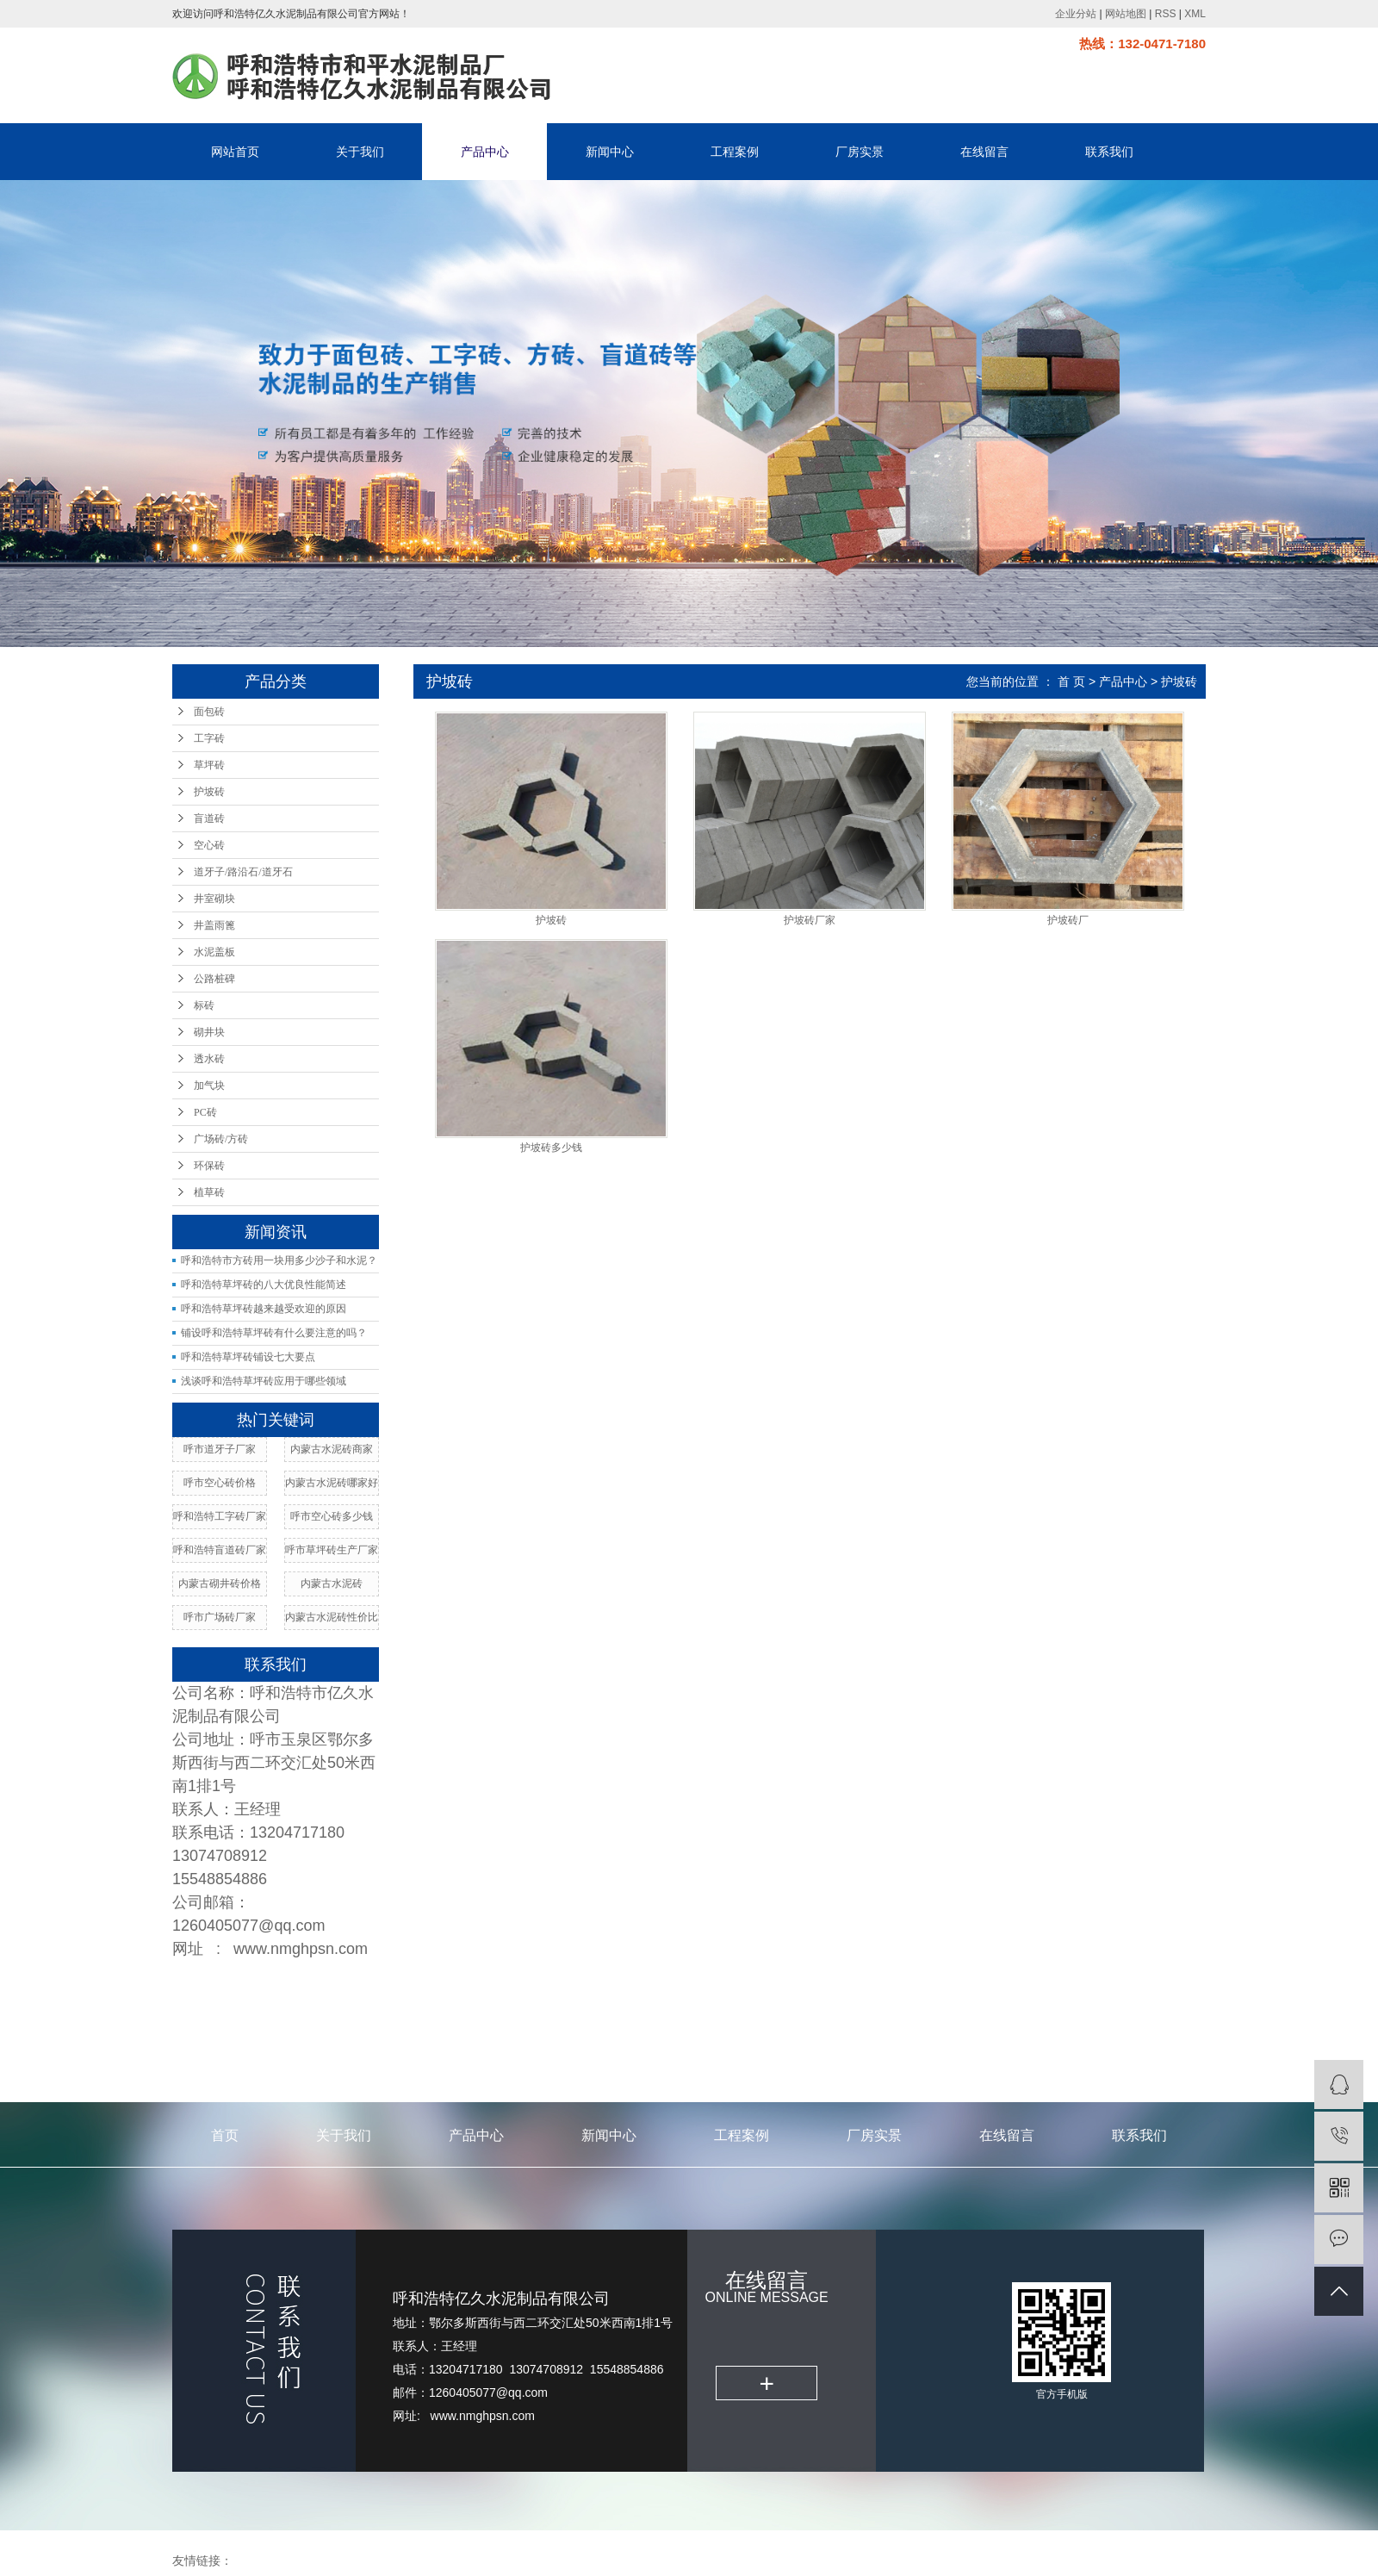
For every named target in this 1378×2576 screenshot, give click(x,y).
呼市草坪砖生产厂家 (331, 1550)
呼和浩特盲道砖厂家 (219, 1550)
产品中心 (485, 152)
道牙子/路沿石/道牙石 (243, 872)
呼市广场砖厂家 (219, 1617)
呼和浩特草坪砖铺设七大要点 (248, 1357)
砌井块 (209, 1032)
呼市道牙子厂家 (219, 1449)
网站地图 (1125, 14)
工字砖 (209, 738)
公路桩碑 (214, 979)
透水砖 (209, 1059)
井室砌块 (214, 899)
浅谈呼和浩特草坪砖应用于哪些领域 (263, 1381)
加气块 (209, 1086)
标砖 (204, 1005)
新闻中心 (610, 152)
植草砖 (209, 1192)
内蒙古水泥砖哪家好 (331, 1483)
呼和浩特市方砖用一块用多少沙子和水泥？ (279, 1260)
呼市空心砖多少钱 (331, 1516)
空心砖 (209, 845)
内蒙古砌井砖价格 (219, 1583)
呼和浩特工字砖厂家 (219, 1516)
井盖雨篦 (214, 925)
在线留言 (984, 152)
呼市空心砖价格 (219, 1483)
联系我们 (1109, 152)
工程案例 (735, 152)
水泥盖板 (214, 952)
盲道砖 (209, 818)
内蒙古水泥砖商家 (331, 1449)
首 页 (1071, 681)
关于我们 (360, 152)
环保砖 (209, 1166)
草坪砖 (209, 765)
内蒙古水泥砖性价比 (331, 1617)
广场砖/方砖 (221, 1139)
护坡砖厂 (1068, 920)
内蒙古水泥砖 (332, 1583)
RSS (1165, 14)
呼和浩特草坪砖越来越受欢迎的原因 (263, 1309)
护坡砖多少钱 (551, 1148)
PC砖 (205, 1112)
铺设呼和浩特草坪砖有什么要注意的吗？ (274, 1333)
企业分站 (1075, 14)
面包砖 (209, 712)
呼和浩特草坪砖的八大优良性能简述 (263, 1285)
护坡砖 (209, 792)
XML (1195, 14)
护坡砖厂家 (809, 920)
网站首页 (235, 152)
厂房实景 (859, 152)
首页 (225, 2135)
